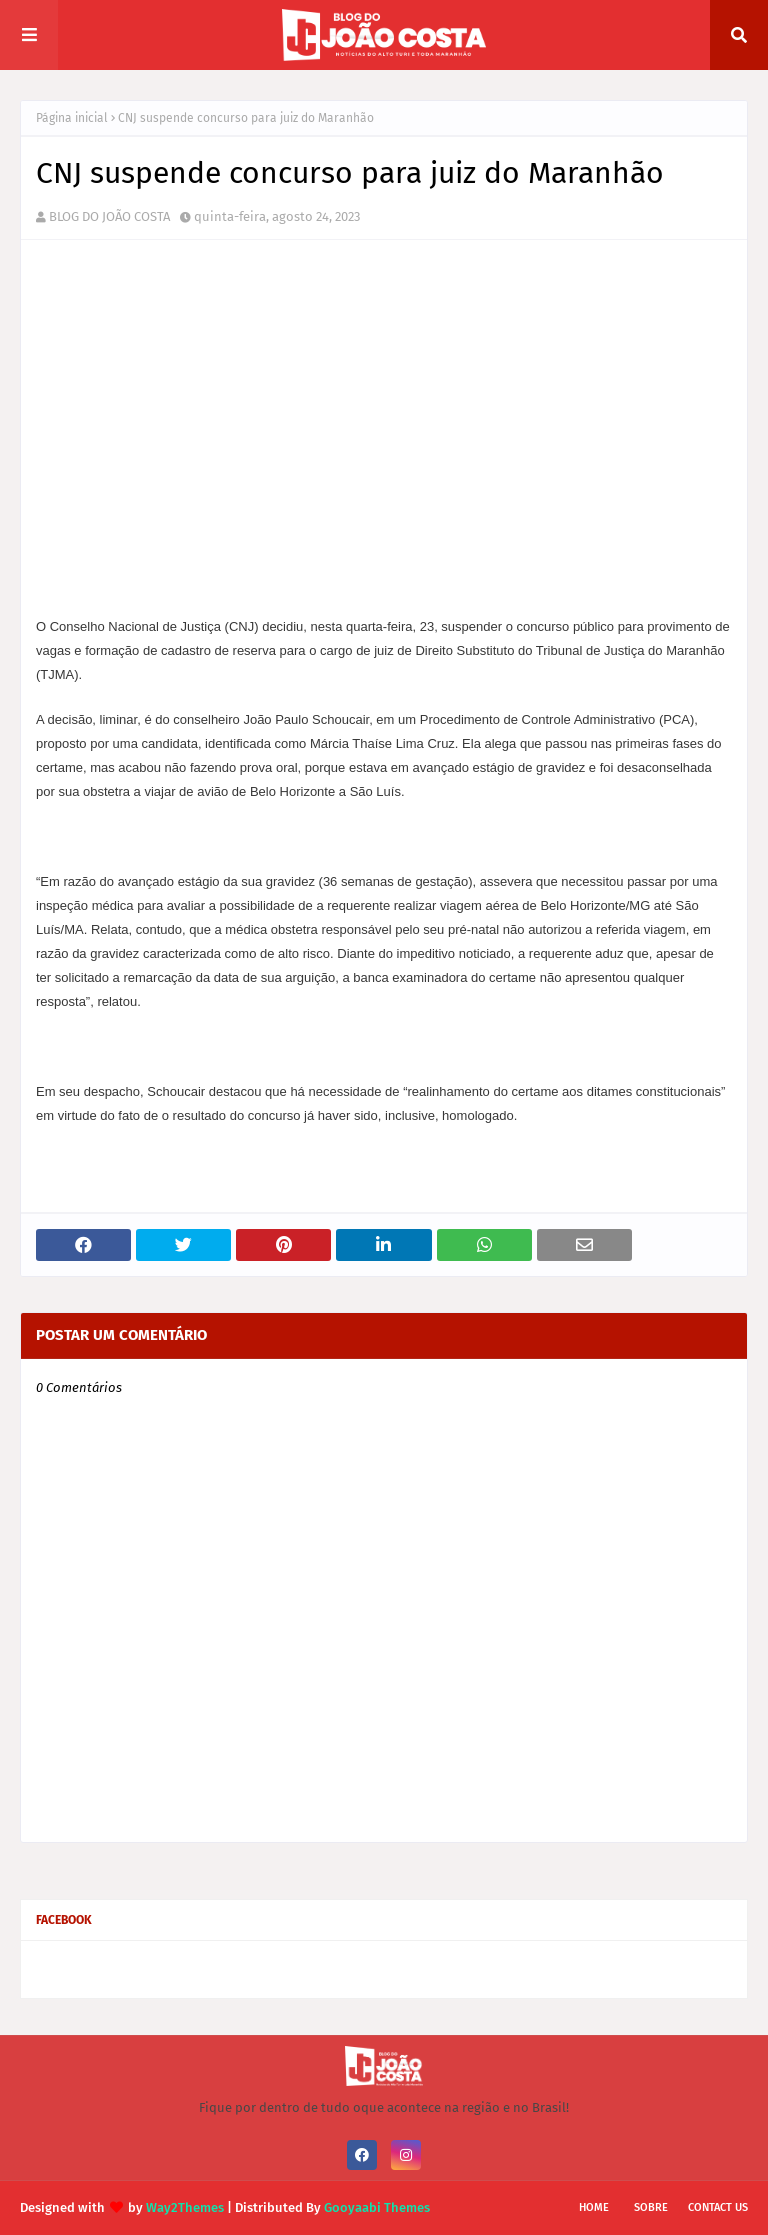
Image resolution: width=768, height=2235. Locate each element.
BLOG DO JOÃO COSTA (109, 216)
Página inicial (72, 118)
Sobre (651, 2207)
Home (594, 2207)
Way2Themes (185, 2207)
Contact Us (718, 2207)
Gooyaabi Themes (377, 2207)
